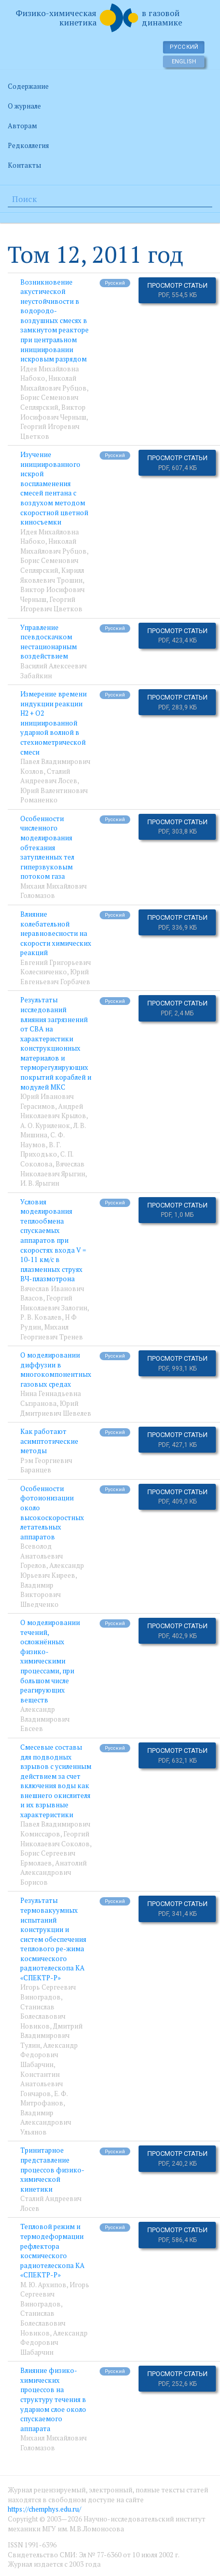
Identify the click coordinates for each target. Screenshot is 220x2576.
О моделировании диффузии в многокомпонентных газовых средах (55, 1369)
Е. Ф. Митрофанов (43, 2098)
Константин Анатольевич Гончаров (41, 2084)
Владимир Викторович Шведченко (40, 1594)
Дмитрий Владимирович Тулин (51, 2035)
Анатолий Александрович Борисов (53, 1872)
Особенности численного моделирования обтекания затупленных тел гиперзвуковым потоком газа (47, 847)
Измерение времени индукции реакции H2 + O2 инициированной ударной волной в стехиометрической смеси (53, 722)
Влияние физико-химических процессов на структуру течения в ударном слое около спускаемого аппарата (53, 2399)
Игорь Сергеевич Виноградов (48, 1992)
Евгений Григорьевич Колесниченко (55, 967)
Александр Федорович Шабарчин (49, 2055)
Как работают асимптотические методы (49, 1441)
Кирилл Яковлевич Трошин (52, 575)
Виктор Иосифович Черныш (53, 412)
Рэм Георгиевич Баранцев (46, 1465)
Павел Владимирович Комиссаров (55, 1829)
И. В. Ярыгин (39, 1183)
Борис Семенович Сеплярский (49, 402)
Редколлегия (28, 145)
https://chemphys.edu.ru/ (44, 2509)
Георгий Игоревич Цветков (51, 604)
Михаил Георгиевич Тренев (51, 1331)
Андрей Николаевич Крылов (53, 1111)
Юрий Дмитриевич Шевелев (55, 1408)
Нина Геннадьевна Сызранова (50, 1398)
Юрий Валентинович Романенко (54, 795)
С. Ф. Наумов (42, 1139)
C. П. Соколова (46, 1159)
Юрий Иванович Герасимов (47, 1101)
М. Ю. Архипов (43, 2284)
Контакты (24, 165)
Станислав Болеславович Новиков (42, 2016)
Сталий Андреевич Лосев (48, 776)
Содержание (28, 86)
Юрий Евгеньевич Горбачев (55, 976)
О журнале (24, 106)
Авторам (22, 125)
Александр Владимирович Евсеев (45, 1719)
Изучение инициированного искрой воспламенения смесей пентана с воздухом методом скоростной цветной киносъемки (54, 488)
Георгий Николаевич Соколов (55, 1838)
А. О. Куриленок (45, 1125)
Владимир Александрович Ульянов (45, 2122)
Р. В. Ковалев (41, 1317)
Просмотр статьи (177, 290)
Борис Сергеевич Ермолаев (47, 1858)
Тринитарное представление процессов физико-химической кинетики (52, 2169)
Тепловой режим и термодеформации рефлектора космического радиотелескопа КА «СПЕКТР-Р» (52, 2250)
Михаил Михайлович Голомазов (53, 891)
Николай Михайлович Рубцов (53, 383)
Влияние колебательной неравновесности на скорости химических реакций (55, 933)
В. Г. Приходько (40, 1149)
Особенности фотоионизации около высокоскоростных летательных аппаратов (52, 1512)
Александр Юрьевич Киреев (52, 1570)
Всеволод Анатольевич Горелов (41, 1555)
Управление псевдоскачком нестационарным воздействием (48, 642)
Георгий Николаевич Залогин (53, 1302)
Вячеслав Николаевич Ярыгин (52, 1168)
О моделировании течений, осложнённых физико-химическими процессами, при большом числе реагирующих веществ (50, 1661)
